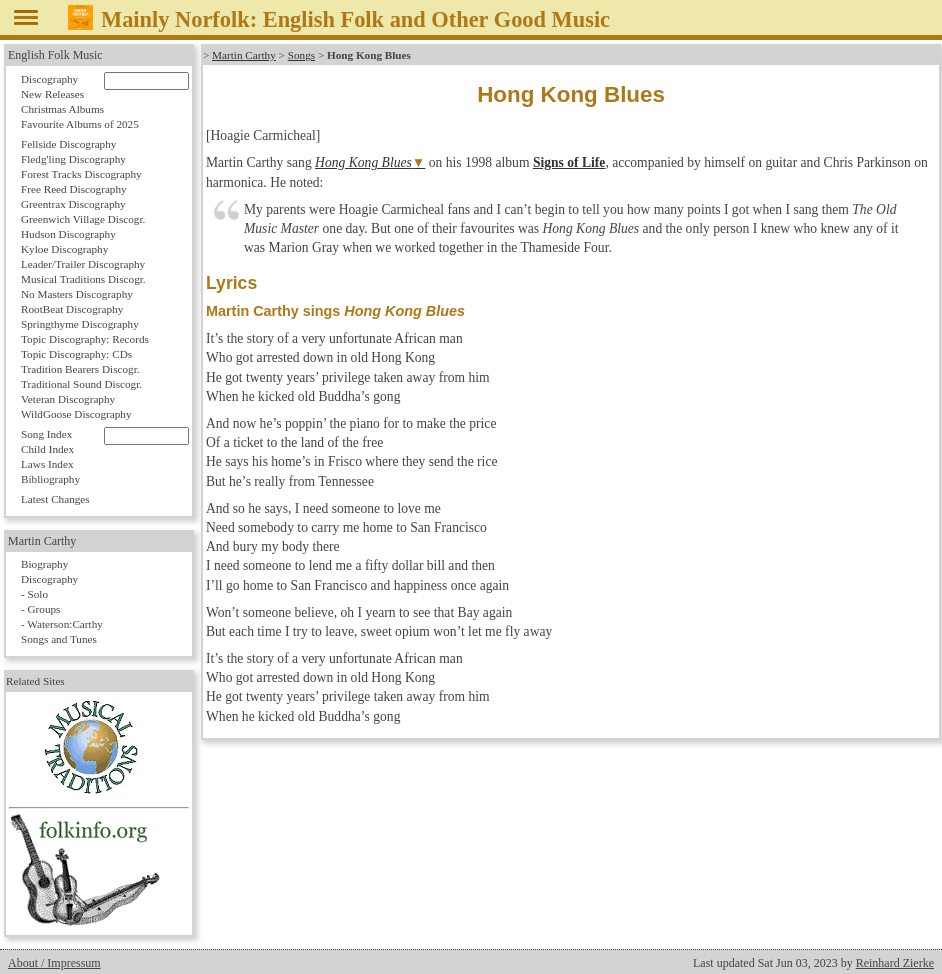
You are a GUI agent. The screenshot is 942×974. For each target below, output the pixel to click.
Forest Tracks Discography (81, 174)
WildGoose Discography (76, 414)
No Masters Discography (77, 294)
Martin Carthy (244, 55)
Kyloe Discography (64, 249)
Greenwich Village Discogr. (83, 219)
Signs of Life (569, 162)
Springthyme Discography (80, 324)
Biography (44, 564)
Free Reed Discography (74, 189)
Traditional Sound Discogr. (81, 384)
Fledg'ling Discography (73, 159)
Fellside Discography (68, 144)
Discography (49, 79)
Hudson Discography (68, 234)
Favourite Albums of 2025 (80, 124)
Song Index (46, 434)
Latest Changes (55, 499)
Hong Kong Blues (363, 162)
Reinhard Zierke (895, 963)
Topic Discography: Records (85, 339)
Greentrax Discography (73, 204)
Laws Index (47, 464)
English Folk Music (55, 55)
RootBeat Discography (72, 309)
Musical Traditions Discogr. (83, 279)
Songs (301, 55)
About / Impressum (54, 963)
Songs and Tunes (59, 639)
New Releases (52, 94)
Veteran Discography (68, 399)
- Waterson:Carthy (62, 624)
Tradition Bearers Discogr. (80, 369)
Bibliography (50, 479)
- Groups (40, 609)
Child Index (47, 449)
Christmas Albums (62, 109)
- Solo (34, 594)
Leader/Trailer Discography (83, 264)
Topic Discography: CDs (76, 354)
